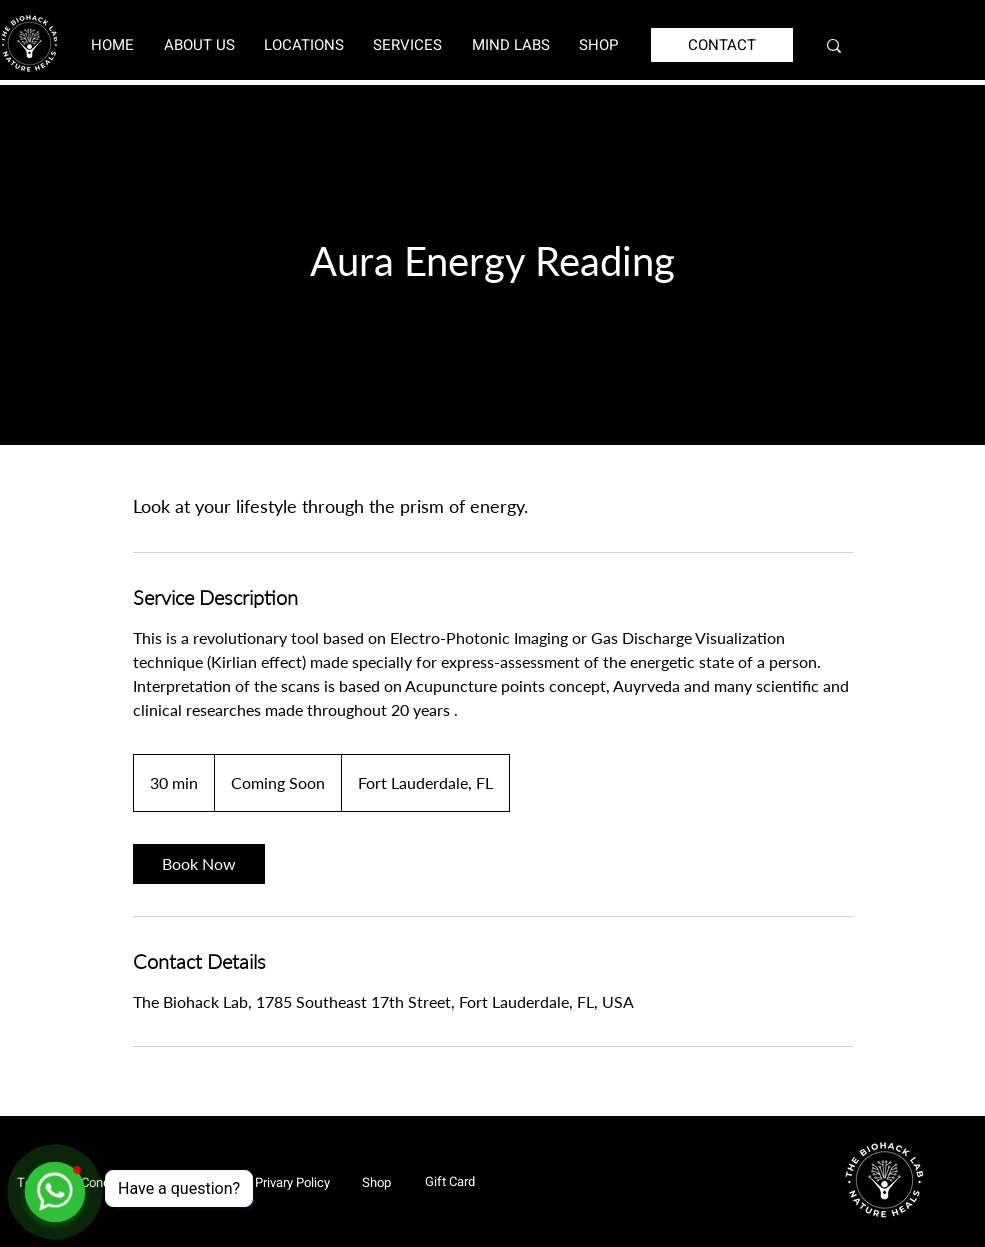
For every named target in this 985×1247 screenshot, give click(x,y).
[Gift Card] (450, 1181)
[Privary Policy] (292, 1182)
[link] (199, 864)
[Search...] (900, 45)
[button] (303, 45)
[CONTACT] (722, 45)
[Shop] (376, 1182)
